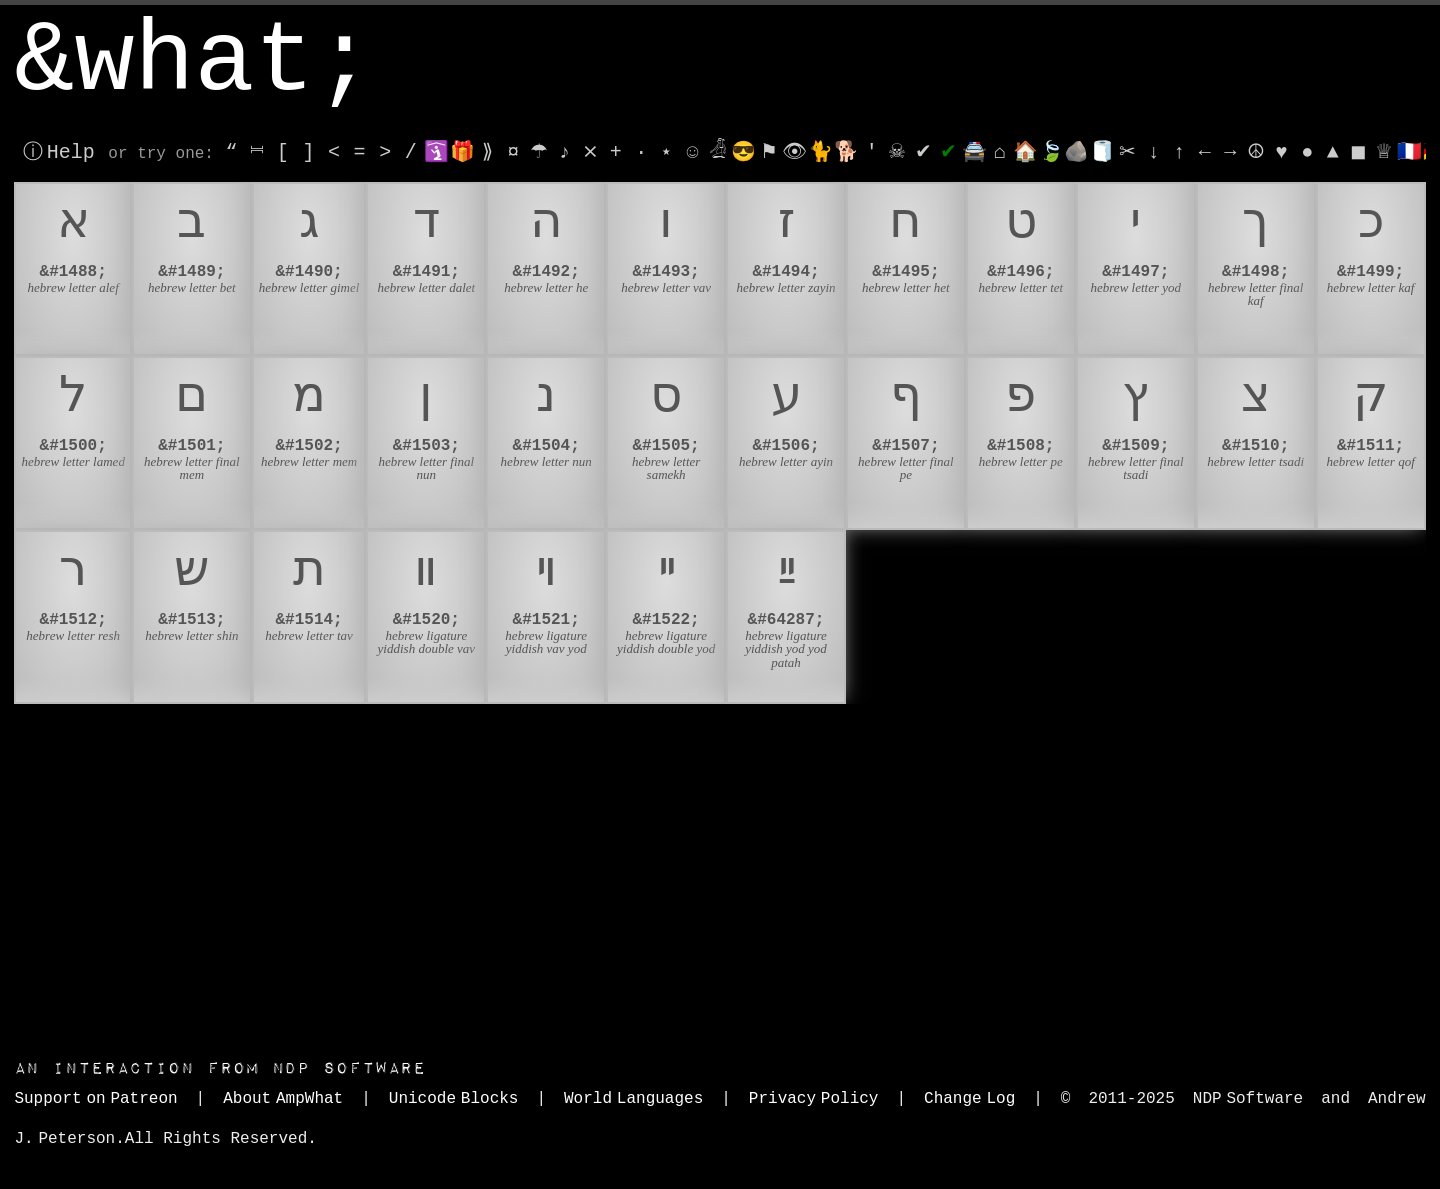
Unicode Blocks (454, 1099)
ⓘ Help (58, 152)
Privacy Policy (814, 1099)
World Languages (633, 1099)
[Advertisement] (720, 876)
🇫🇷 (1409, 152)
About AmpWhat (283, 1099)
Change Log (969, 1099)
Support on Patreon (95, 1099)
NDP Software (220, 1068)
